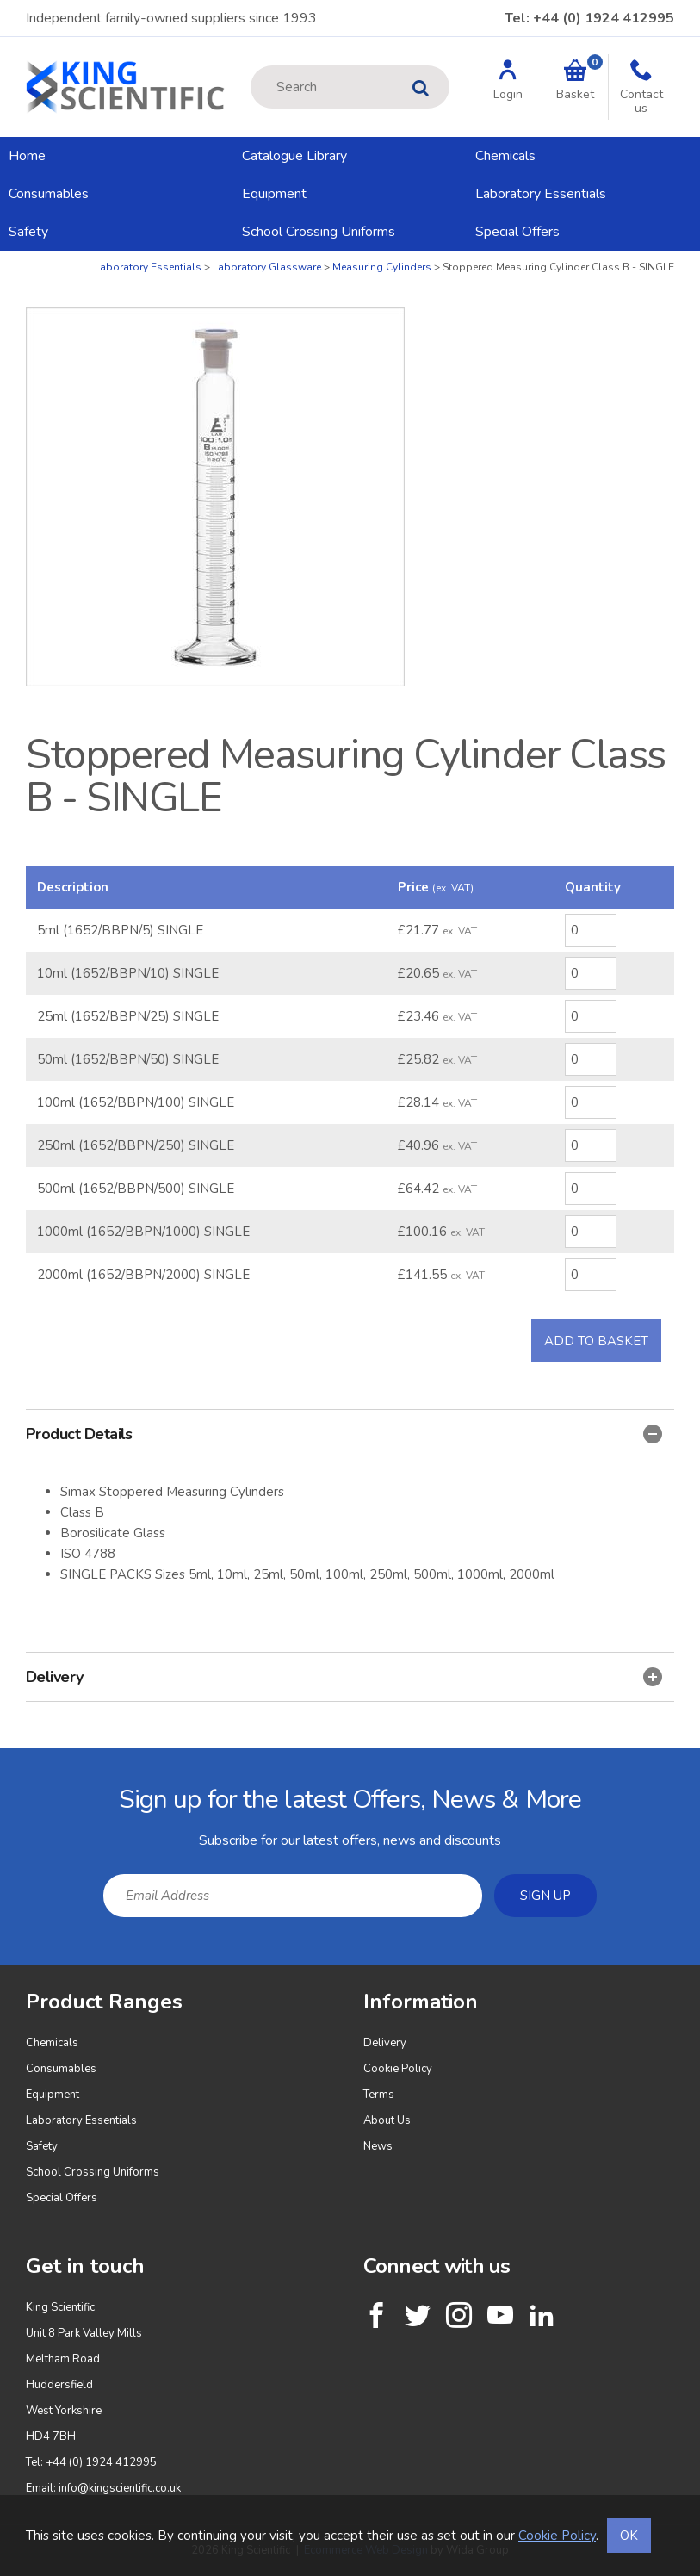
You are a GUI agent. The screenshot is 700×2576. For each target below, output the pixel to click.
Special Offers (517, 231)
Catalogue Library (294, 155)
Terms (378, 2094)
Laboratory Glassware (267, 267)
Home (27, 155)
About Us (387, 2120)
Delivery (344, 1677)
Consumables (49, 193)
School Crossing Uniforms (318, 231)
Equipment (274, 193)
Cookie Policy (397, 2068)
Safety (28, 231)
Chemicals (505, 155)
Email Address (0, 1761)
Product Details (344, 1434)
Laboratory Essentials (540, 193)
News (378, 2146)
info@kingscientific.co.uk (120, 2488)
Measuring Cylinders (381, 267)
